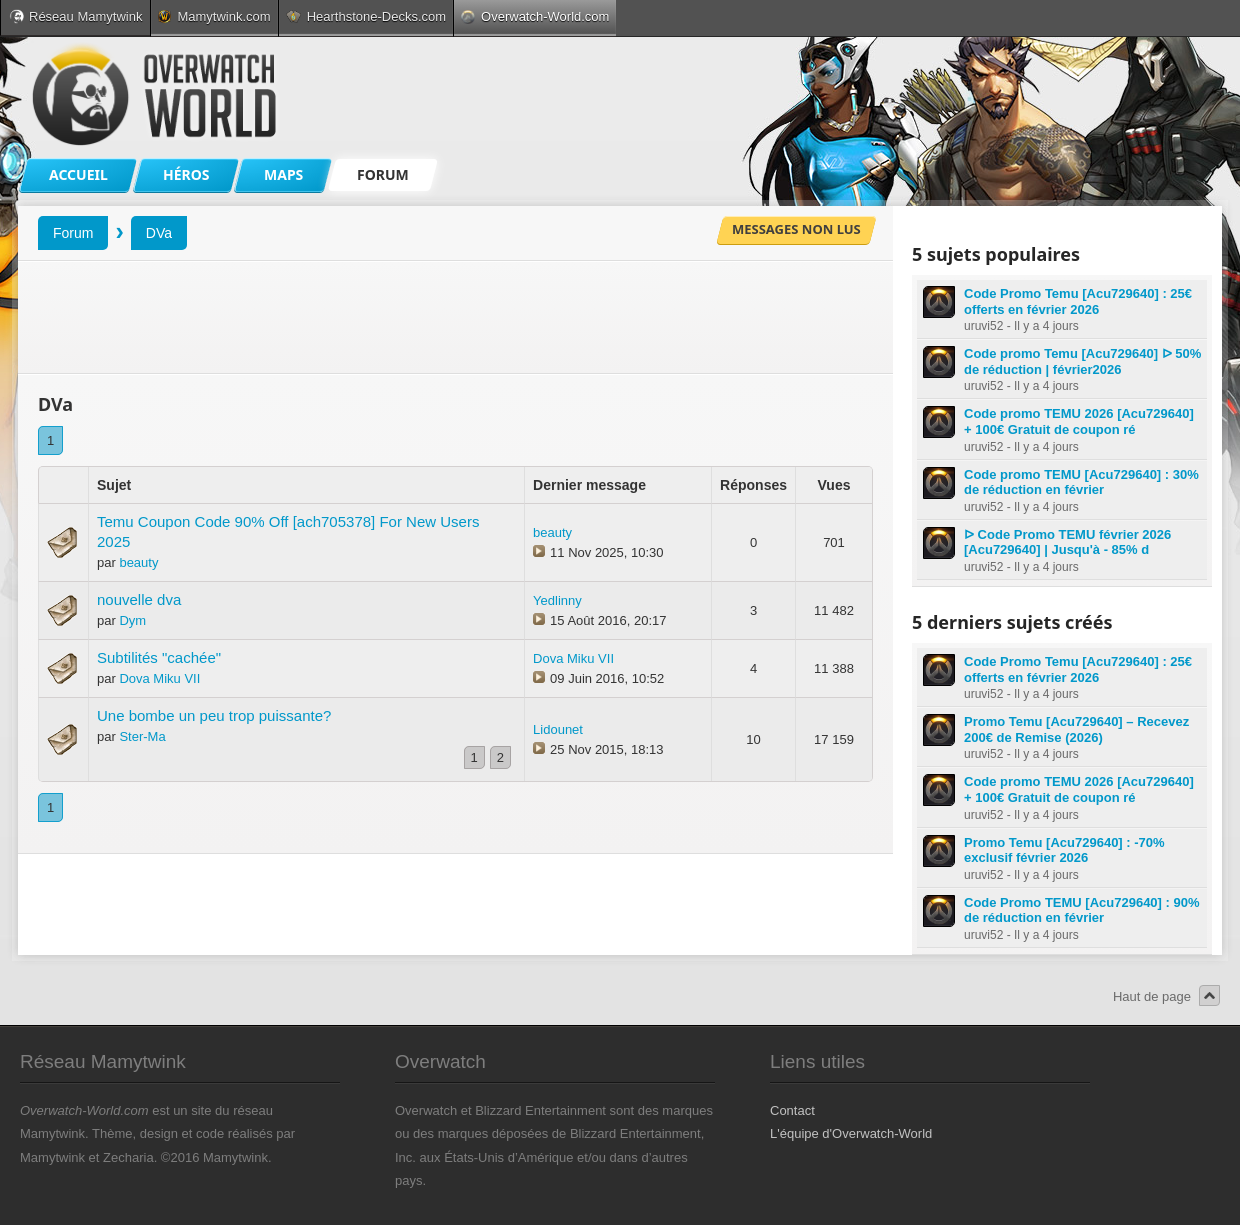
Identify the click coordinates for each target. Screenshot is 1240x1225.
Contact (792, 1110)
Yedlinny (557, 600)
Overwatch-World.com (535, 16)
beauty (138, 562)
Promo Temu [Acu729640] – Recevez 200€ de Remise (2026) (1076, 729)
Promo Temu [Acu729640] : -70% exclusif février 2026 (1064, 850)
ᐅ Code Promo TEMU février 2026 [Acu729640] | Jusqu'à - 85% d (1067, 542)
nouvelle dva (139, 599)
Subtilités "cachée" (159, 657)
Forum (73, 233)
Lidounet (558, 729)
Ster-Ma (142, 736)
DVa (159, 233)
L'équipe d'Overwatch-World (851, 1133)
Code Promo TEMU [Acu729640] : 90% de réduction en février (1082, 910)
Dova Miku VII (159, 678)
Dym (132, 620)
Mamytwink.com (214, 16)
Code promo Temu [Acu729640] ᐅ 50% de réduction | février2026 (1082, 361)
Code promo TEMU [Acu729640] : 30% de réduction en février (1081, 482)
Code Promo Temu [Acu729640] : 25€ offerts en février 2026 (1078, 301)
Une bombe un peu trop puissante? (214, 715)
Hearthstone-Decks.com (366, 16)
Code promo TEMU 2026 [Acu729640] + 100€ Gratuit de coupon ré (1079, 421)
